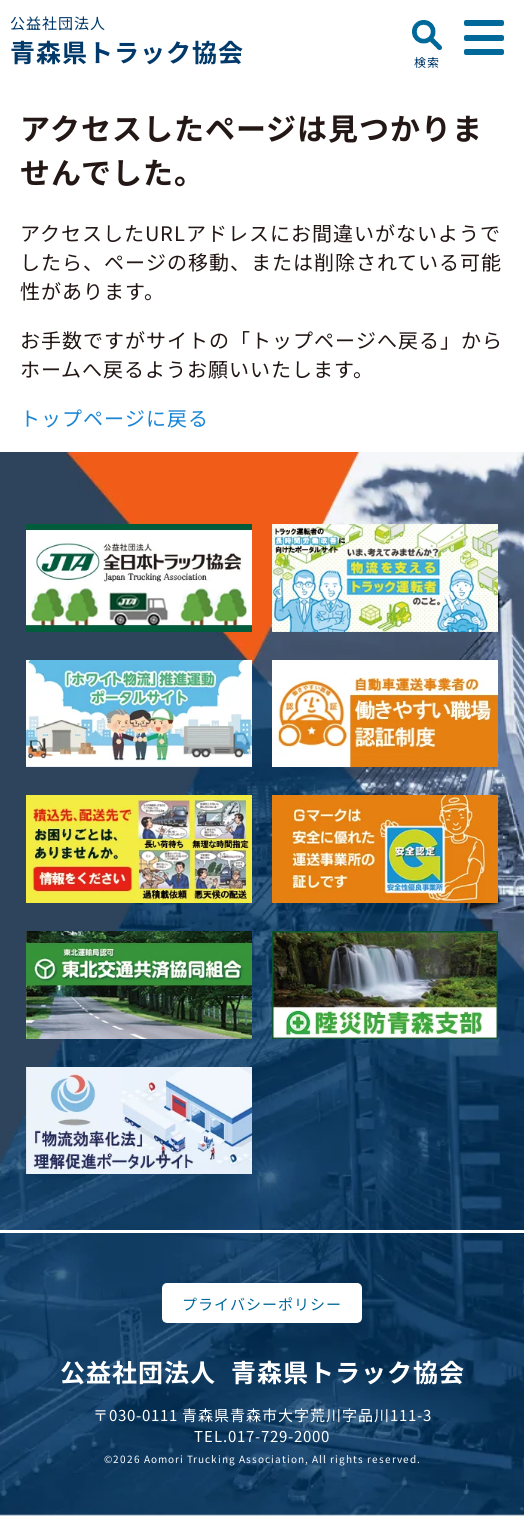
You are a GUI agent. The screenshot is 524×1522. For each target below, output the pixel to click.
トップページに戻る (114, 417)
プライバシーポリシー (262, 1303)
